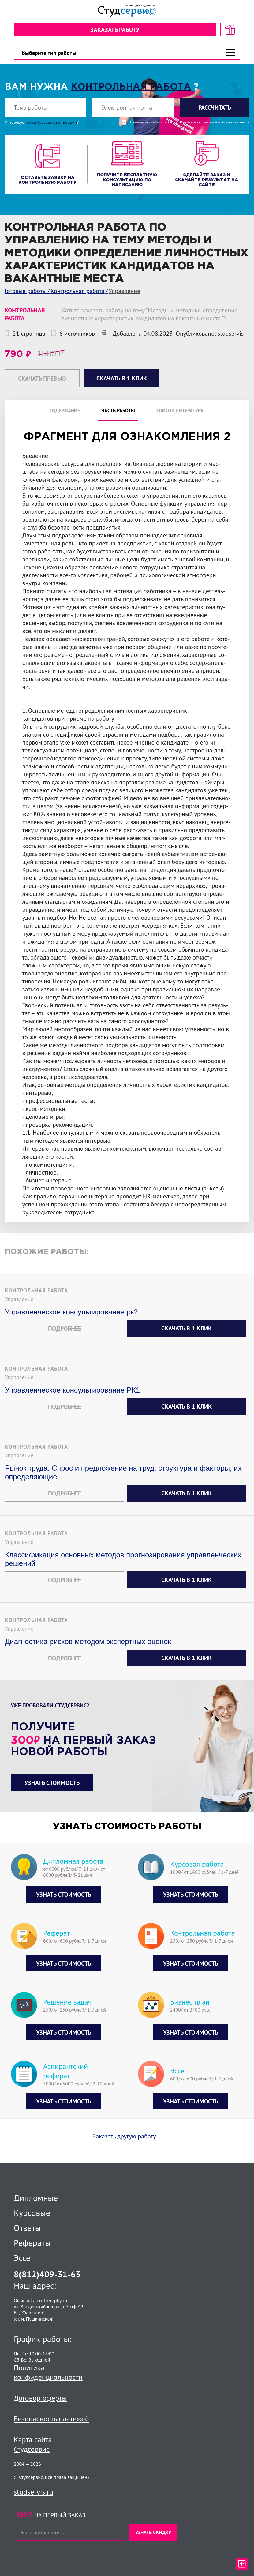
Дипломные (36, 2197)
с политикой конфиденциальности (224, 122)
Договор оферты (40, 2398)
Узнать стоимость (52, 1791)
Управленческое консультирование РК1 (72, 1398)
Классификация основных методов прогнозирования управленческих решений (123, 1567)
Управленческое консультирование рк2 (71, 1320)
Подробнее (64, 1337)
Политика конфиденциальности (48, 2372)
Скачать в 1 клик (186, 1336)
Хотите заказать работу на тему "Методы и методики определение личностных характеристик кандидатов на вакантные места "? (149, 314)
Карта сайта (33, 2439)
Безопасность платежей (51, 2418)
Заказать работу (114, 30)
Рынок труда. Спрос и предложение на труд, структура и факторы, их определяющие (123, 1480)
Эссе (22, 2258)
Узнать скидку (153, 2532)
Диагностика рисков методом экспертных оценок (88, 1649)
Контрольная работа (131, 87)
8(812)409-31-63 (47, 2274)
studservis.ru (33, 2492)
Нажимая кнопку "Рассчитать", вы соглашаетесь (189, 122)
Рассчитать (214, 107)
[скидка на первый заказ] (230, 29)
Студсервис (32, 2449)
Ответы (27, 2227)
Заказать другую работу (124, 2144)
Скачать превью (42, 379)
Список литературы (180, 410)
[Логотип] (127, 11)
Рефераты (32, 2242)
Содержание (65, 410)
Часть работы (118, 410)
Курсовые (32, 2212)
